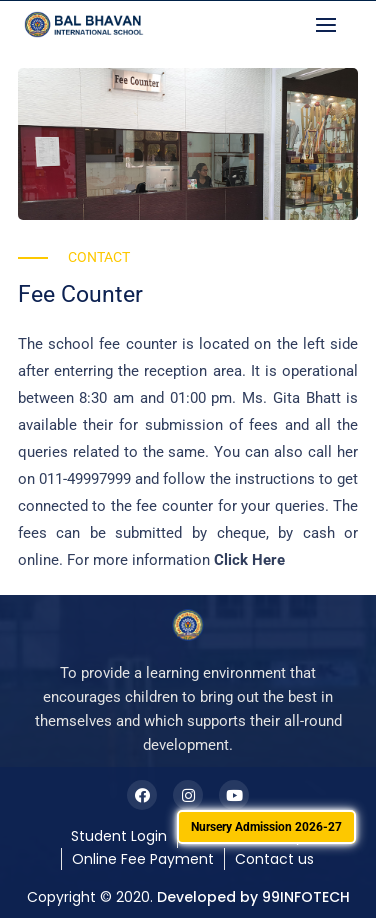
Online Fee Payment (143, 859)
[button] (331, 24)
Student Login (119, 836)
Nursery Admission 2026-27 (266, 827)
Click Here (249, 560)
